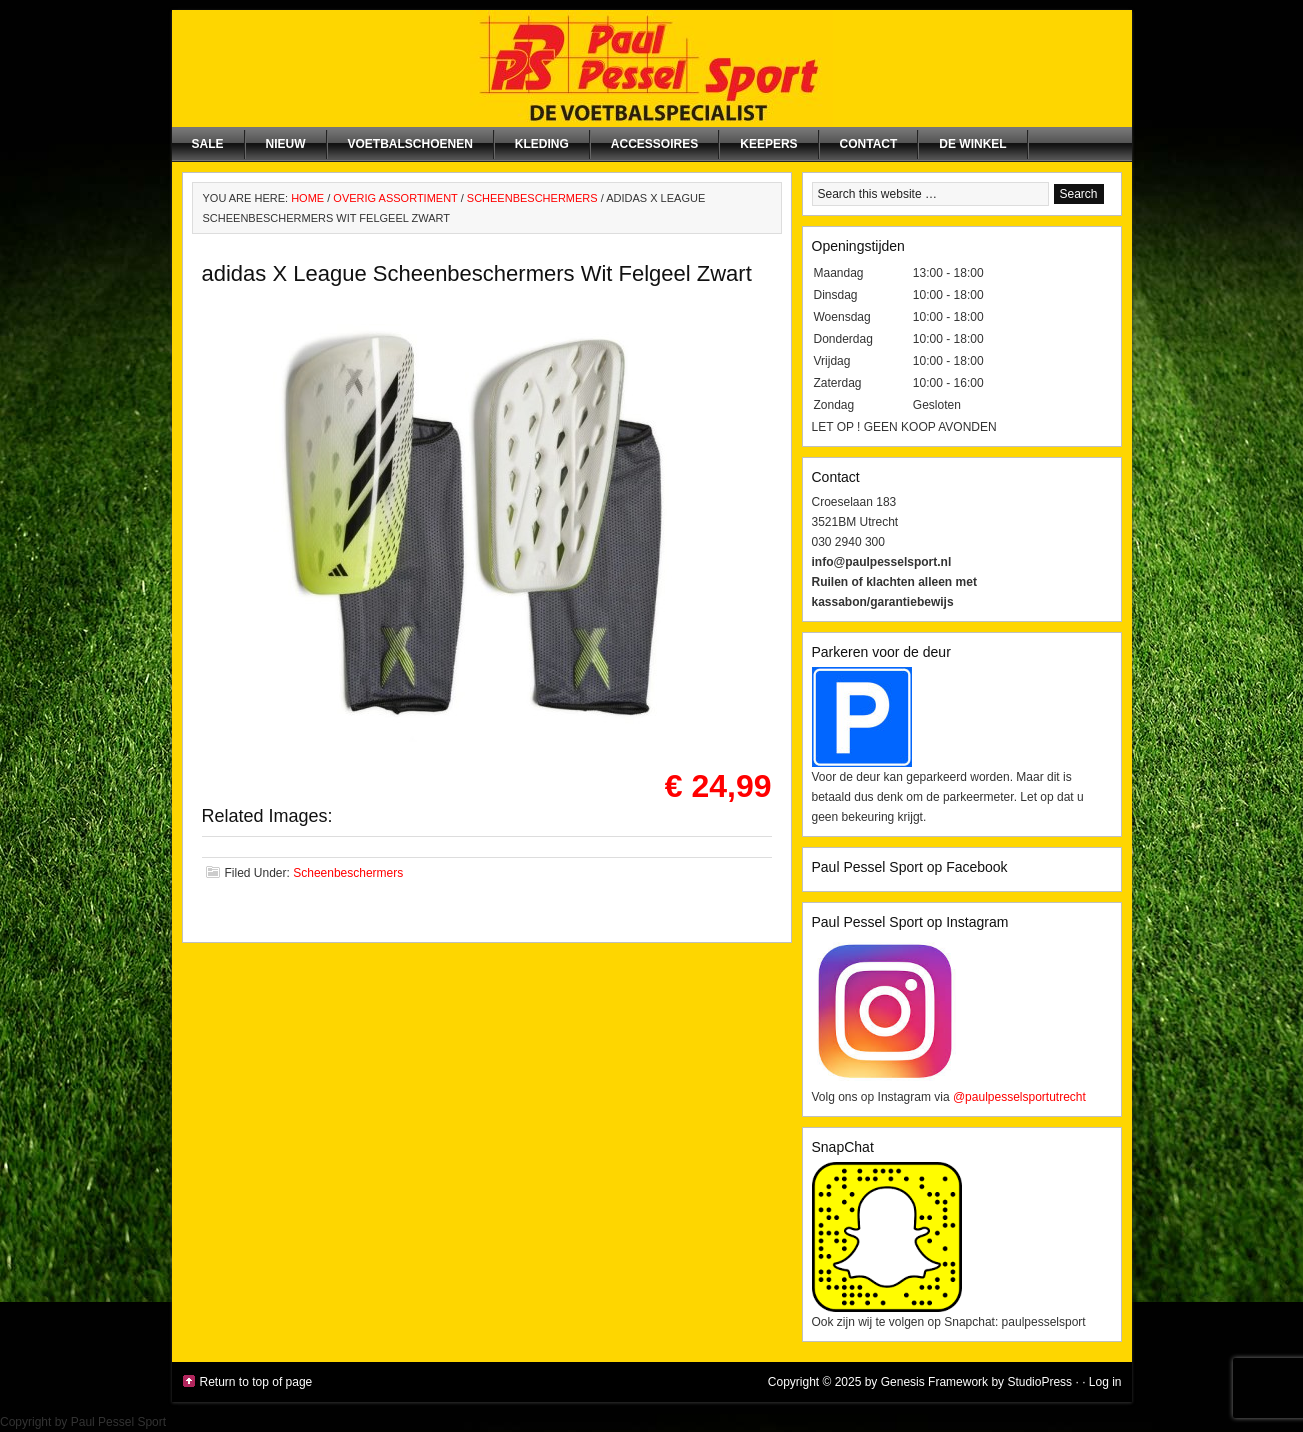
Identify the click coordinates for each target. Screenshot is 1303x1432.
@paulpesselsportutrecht (1019, 1097)
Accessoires (654, 144)
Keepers (768, 144)
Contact (869, 144)
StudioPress (1039, 1382)
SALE (208, 144)
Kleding (542, 144)
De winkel (972, 144)
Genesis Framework (934, 1382)
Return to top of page (256, 1382)
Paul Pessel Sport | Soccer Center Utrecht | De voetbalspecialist (652, 68)
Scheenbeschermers (348, 873)
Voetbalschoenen (410, 144)
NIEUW (286, 144)
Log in (1105, 1382)
